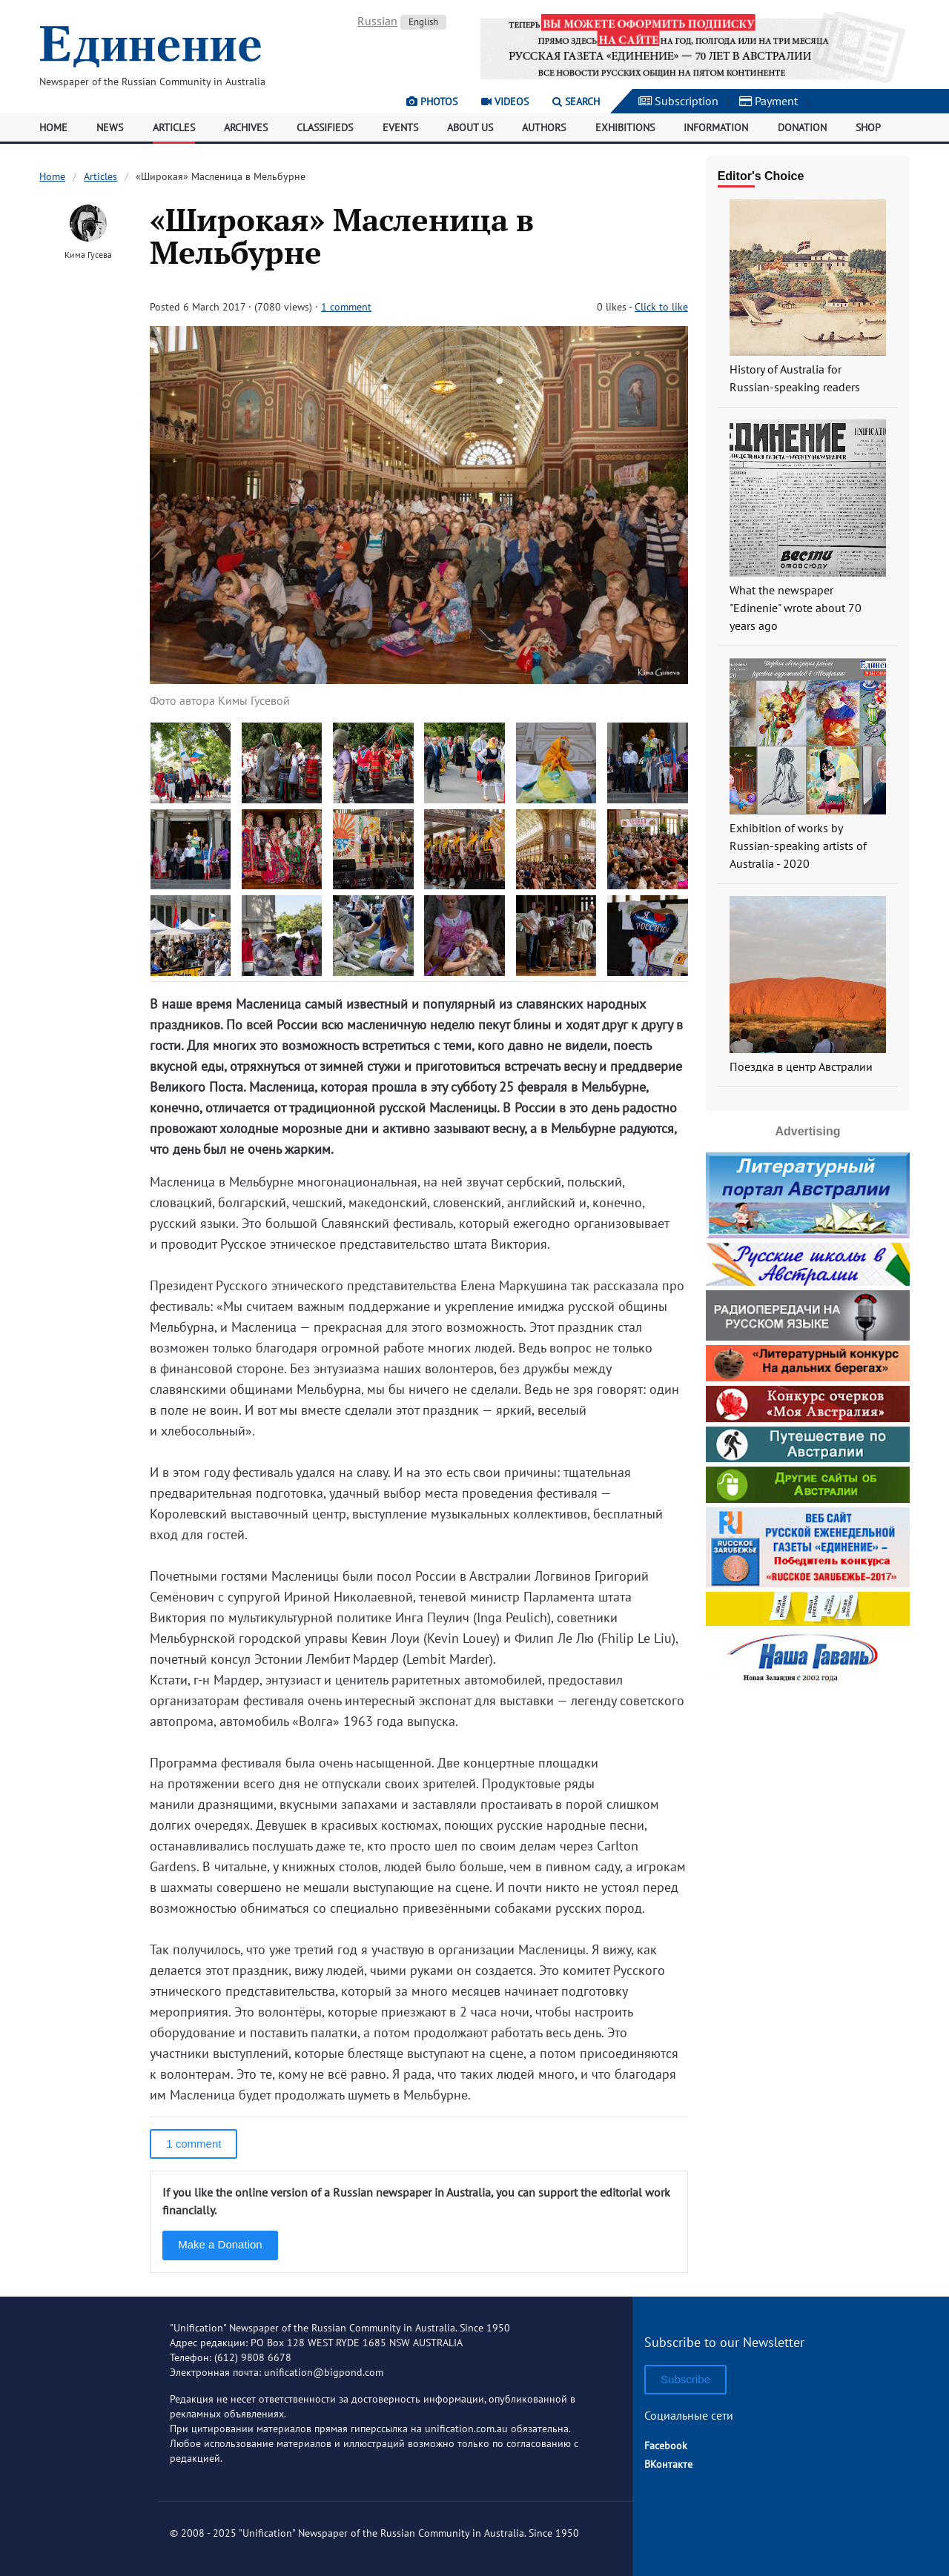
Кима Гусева (88, 254)
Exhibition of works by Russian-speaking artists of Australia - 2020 (798, 845)
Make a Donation (220, 2244)
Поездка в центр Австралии (801, 1066)
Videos (505, 101)
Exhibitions (625, 127)
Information (716, 127)
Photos (431, 101)
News (109, 127)
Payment (768, 100)
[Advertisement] (807, 1783)
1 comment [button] (193, 2143)
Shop (868, 127)
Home (53, 127)
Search (576, 101)
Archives (246, 127)
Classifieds (325, 127)
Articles (174, 127)
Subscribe (685, 2379)
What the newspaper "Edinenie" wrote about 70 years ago (796, 607)
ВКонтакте (668, 2464)
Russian (377, 20)
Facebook (665, 2445)
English (423, 22)
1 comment (346, 306)
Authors (544, 127)
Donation (802, 127)
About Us (470, 127)
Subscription (678, 100)
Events (400, 127)
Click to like (661, 306)
